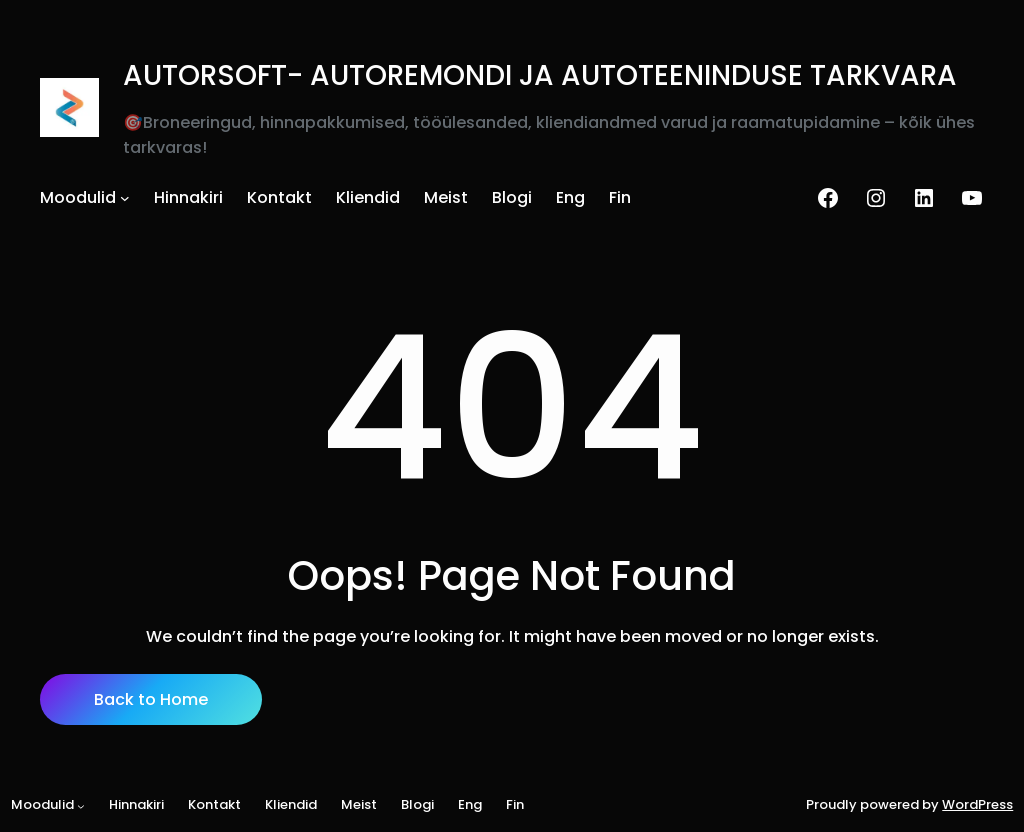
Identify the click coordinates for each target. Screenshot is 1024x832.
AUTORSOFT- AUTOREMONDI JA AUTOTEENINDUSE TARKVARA (540, 75)
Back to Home (151, 699)
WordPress (977, 804)
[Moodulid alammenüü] (125, 198)
